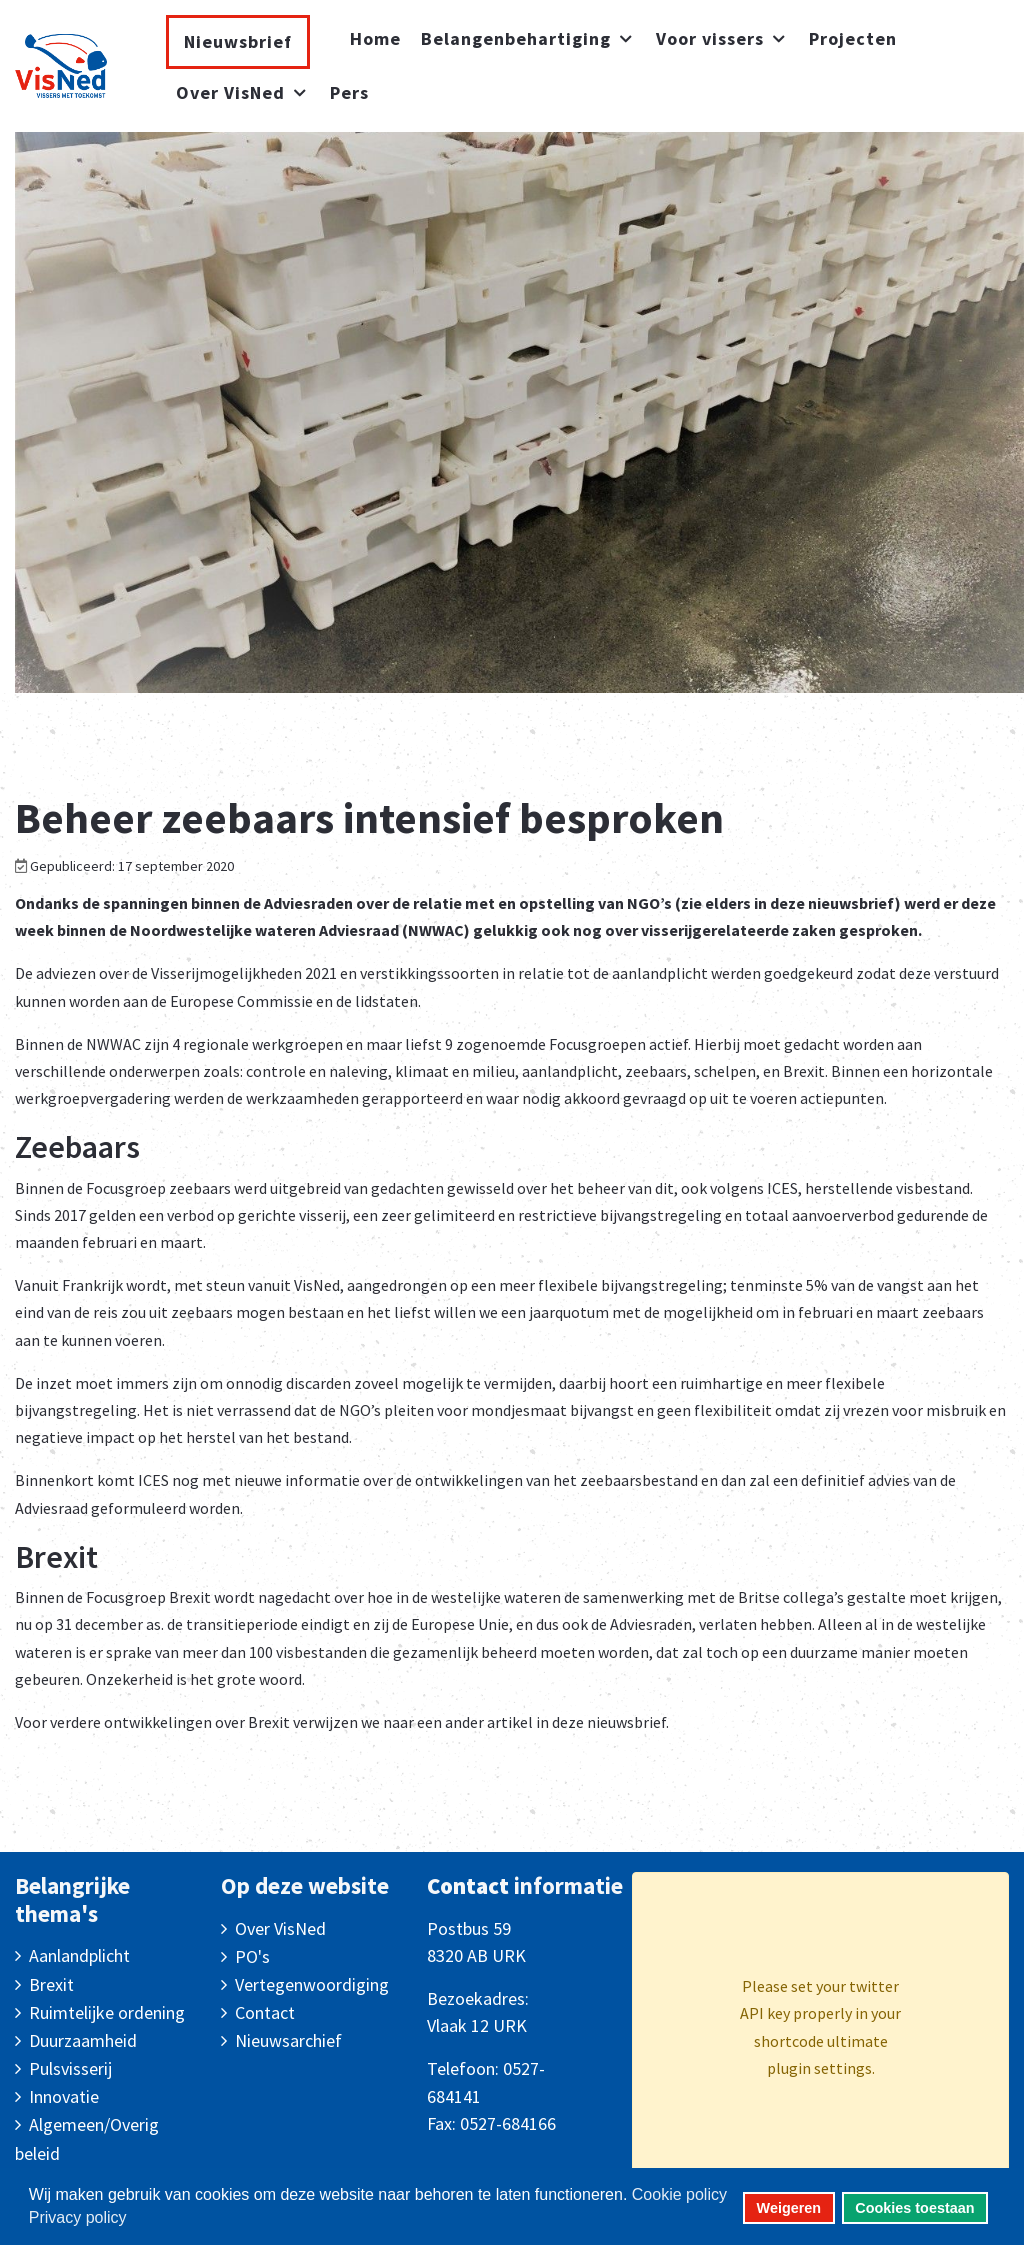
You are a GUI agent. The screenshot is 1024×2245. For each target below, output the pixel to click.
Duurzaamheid (83, 2040)
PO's (252, 1956)
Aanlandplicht (79, 1955)
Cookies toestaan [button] (914, 2208)
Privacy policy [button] (78, 2217)
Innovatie (64, 2096)
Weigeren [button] (789, 2208)
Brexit (51, 1984)
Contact (265, 2012)
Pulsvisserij (70, 2068)
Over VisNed (280, 1928)
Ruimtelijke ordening (107, 2012)
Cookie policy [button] (679, 2194)
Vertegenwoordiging (312, 1984)
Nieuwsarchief (288, 2040)
